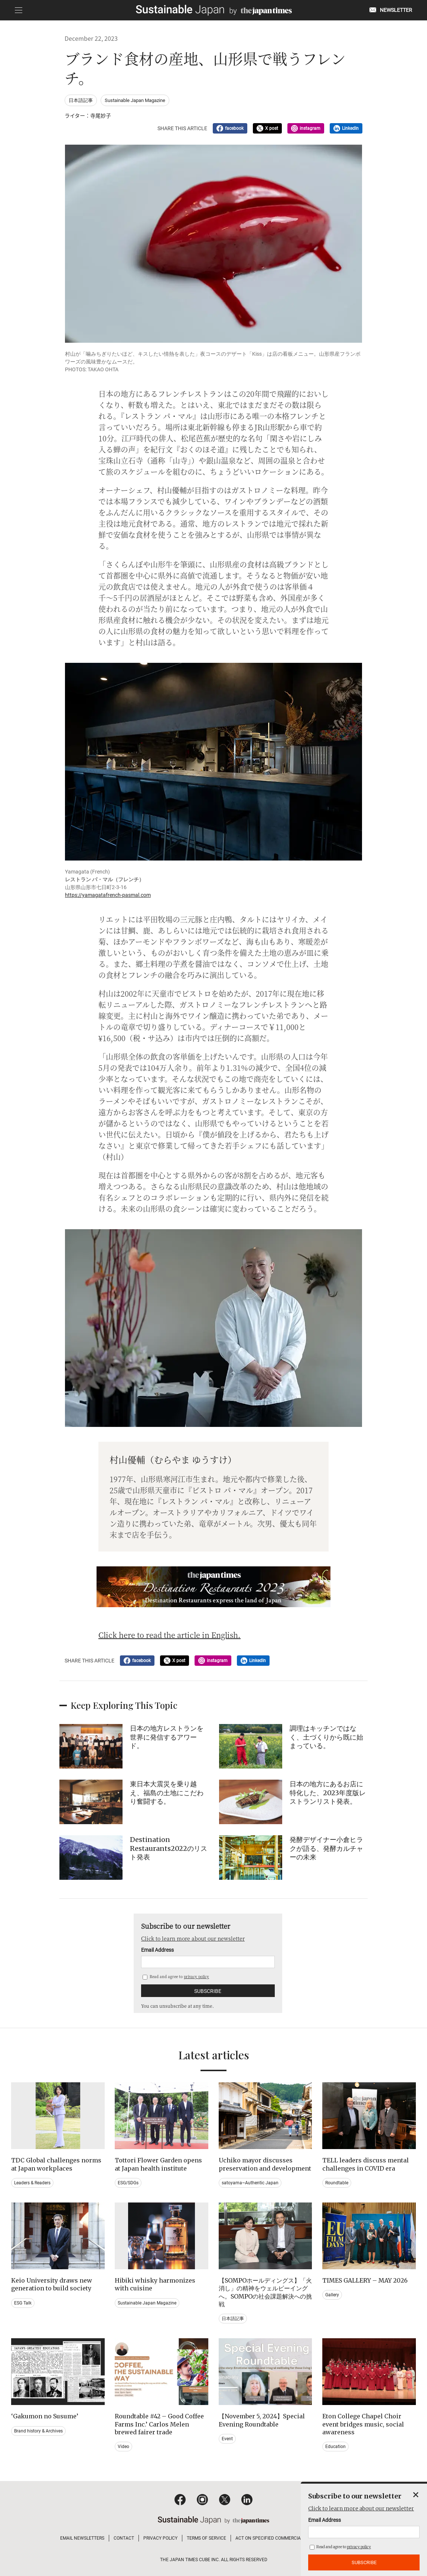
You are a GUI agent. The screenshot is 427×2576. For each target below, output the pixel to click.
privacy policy (196, 1976)
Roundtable (336, 2182)
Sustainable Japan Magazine (135, 100)
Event (227, 2438)
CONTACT (124, 2538)
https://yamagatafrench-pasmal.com (108, 895)
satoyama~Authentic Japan (250, 2182)
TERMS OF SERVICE (206, 2538)
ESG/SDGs (128, 2182)
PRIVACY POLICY (160, 2538)
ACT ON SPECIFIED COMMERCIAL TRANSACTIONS (286, 2538)
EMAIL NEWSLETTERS (82, 2538)
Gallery (332, 2294)
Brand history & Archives (38, 2431)
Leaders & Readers (32, 2182)
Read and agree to (176, 1976)
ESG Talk (23, 2303)
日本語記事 (81, 100)
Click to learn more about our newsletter (193, 1938)
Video (123, 2446)
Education (335, 2446)
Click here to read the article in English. (169, 1634)
